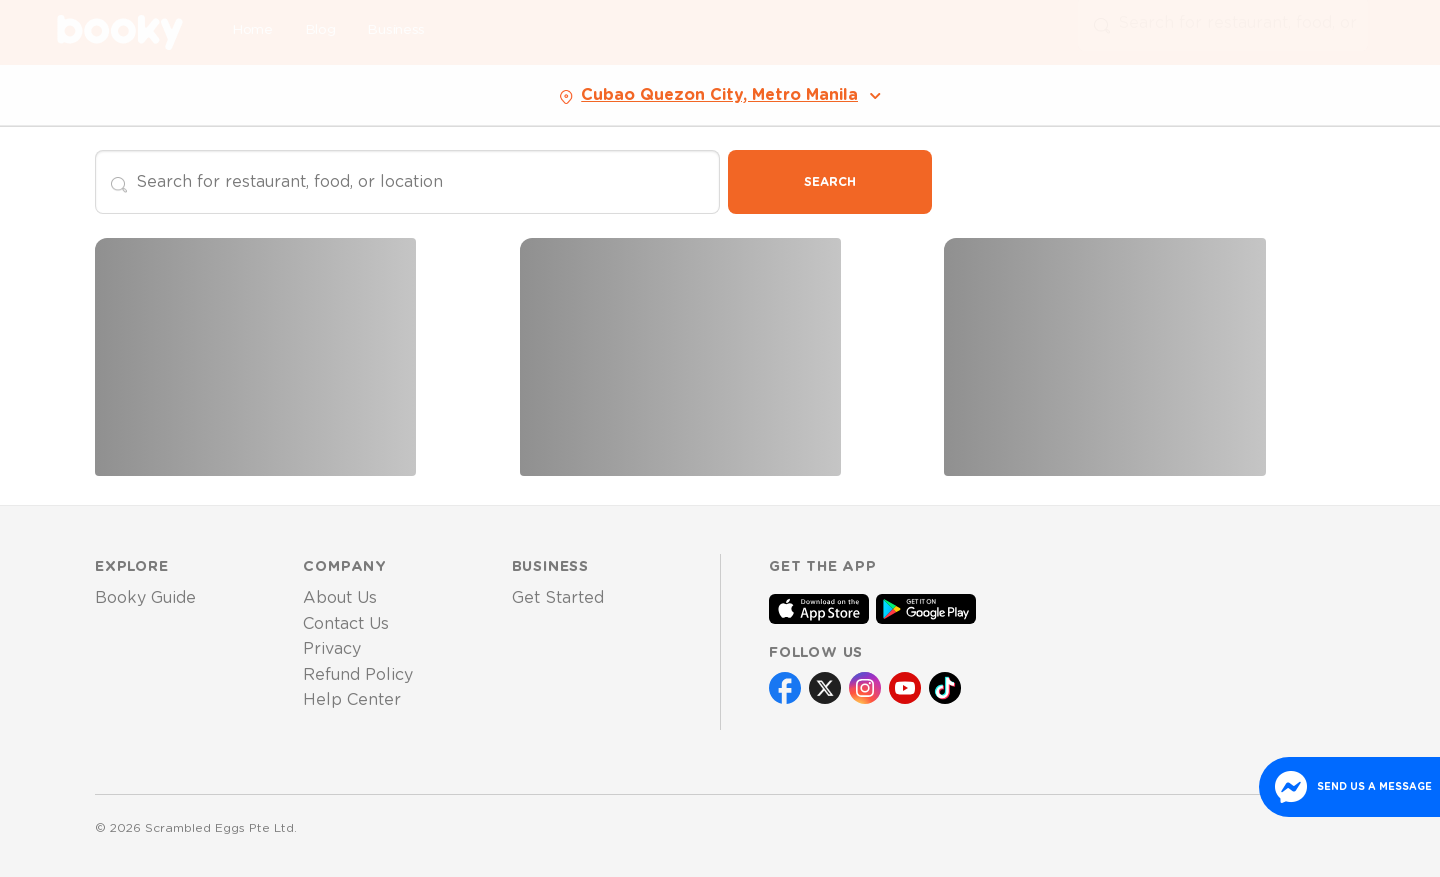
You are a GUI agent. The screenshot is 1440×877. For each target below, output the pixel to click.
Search (830, 182)
